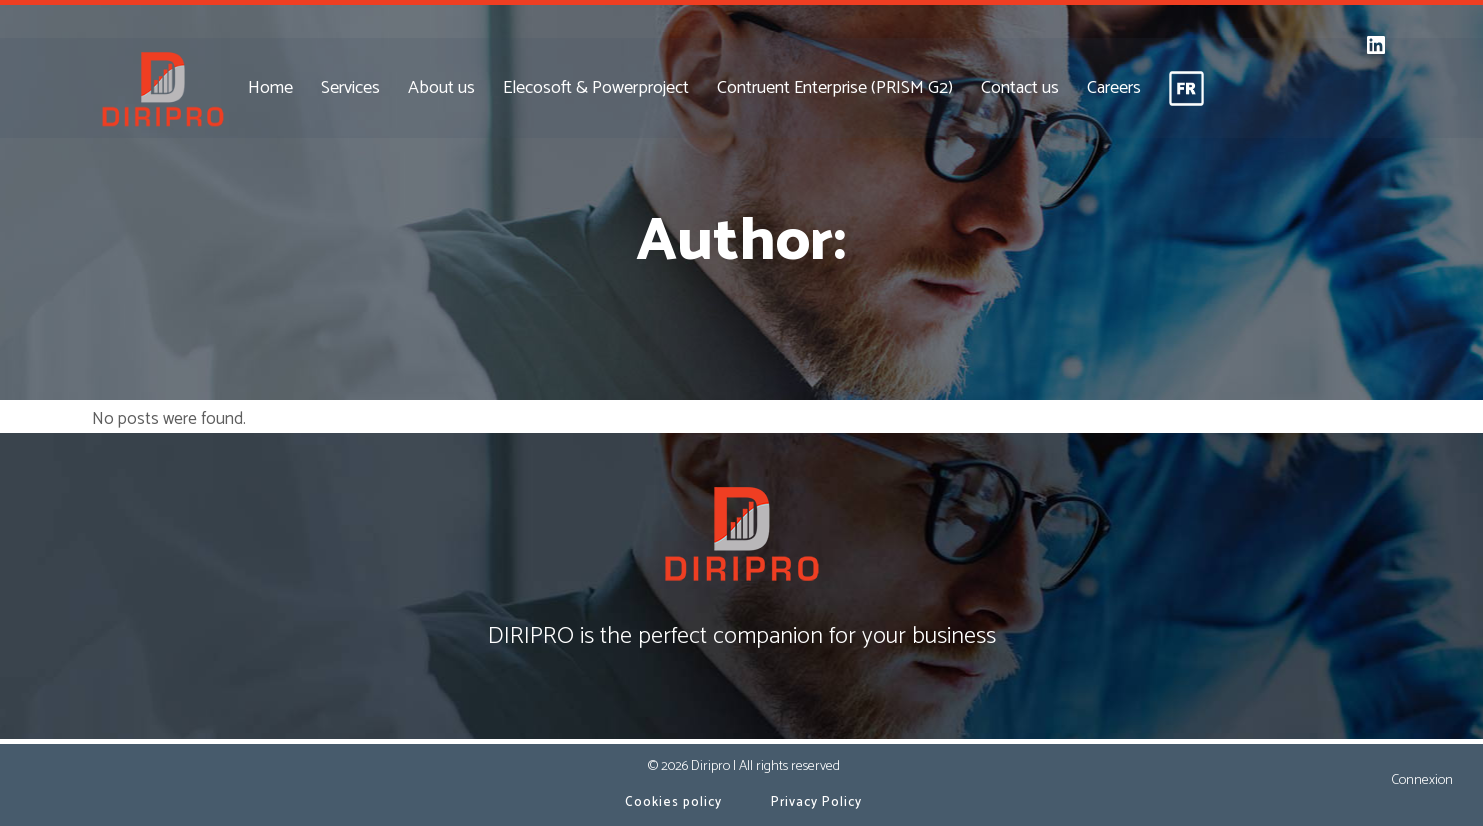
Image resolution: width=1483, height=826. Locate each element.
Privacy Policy (816, 802)
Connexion (1422, 780)
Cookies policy (673, 802)
